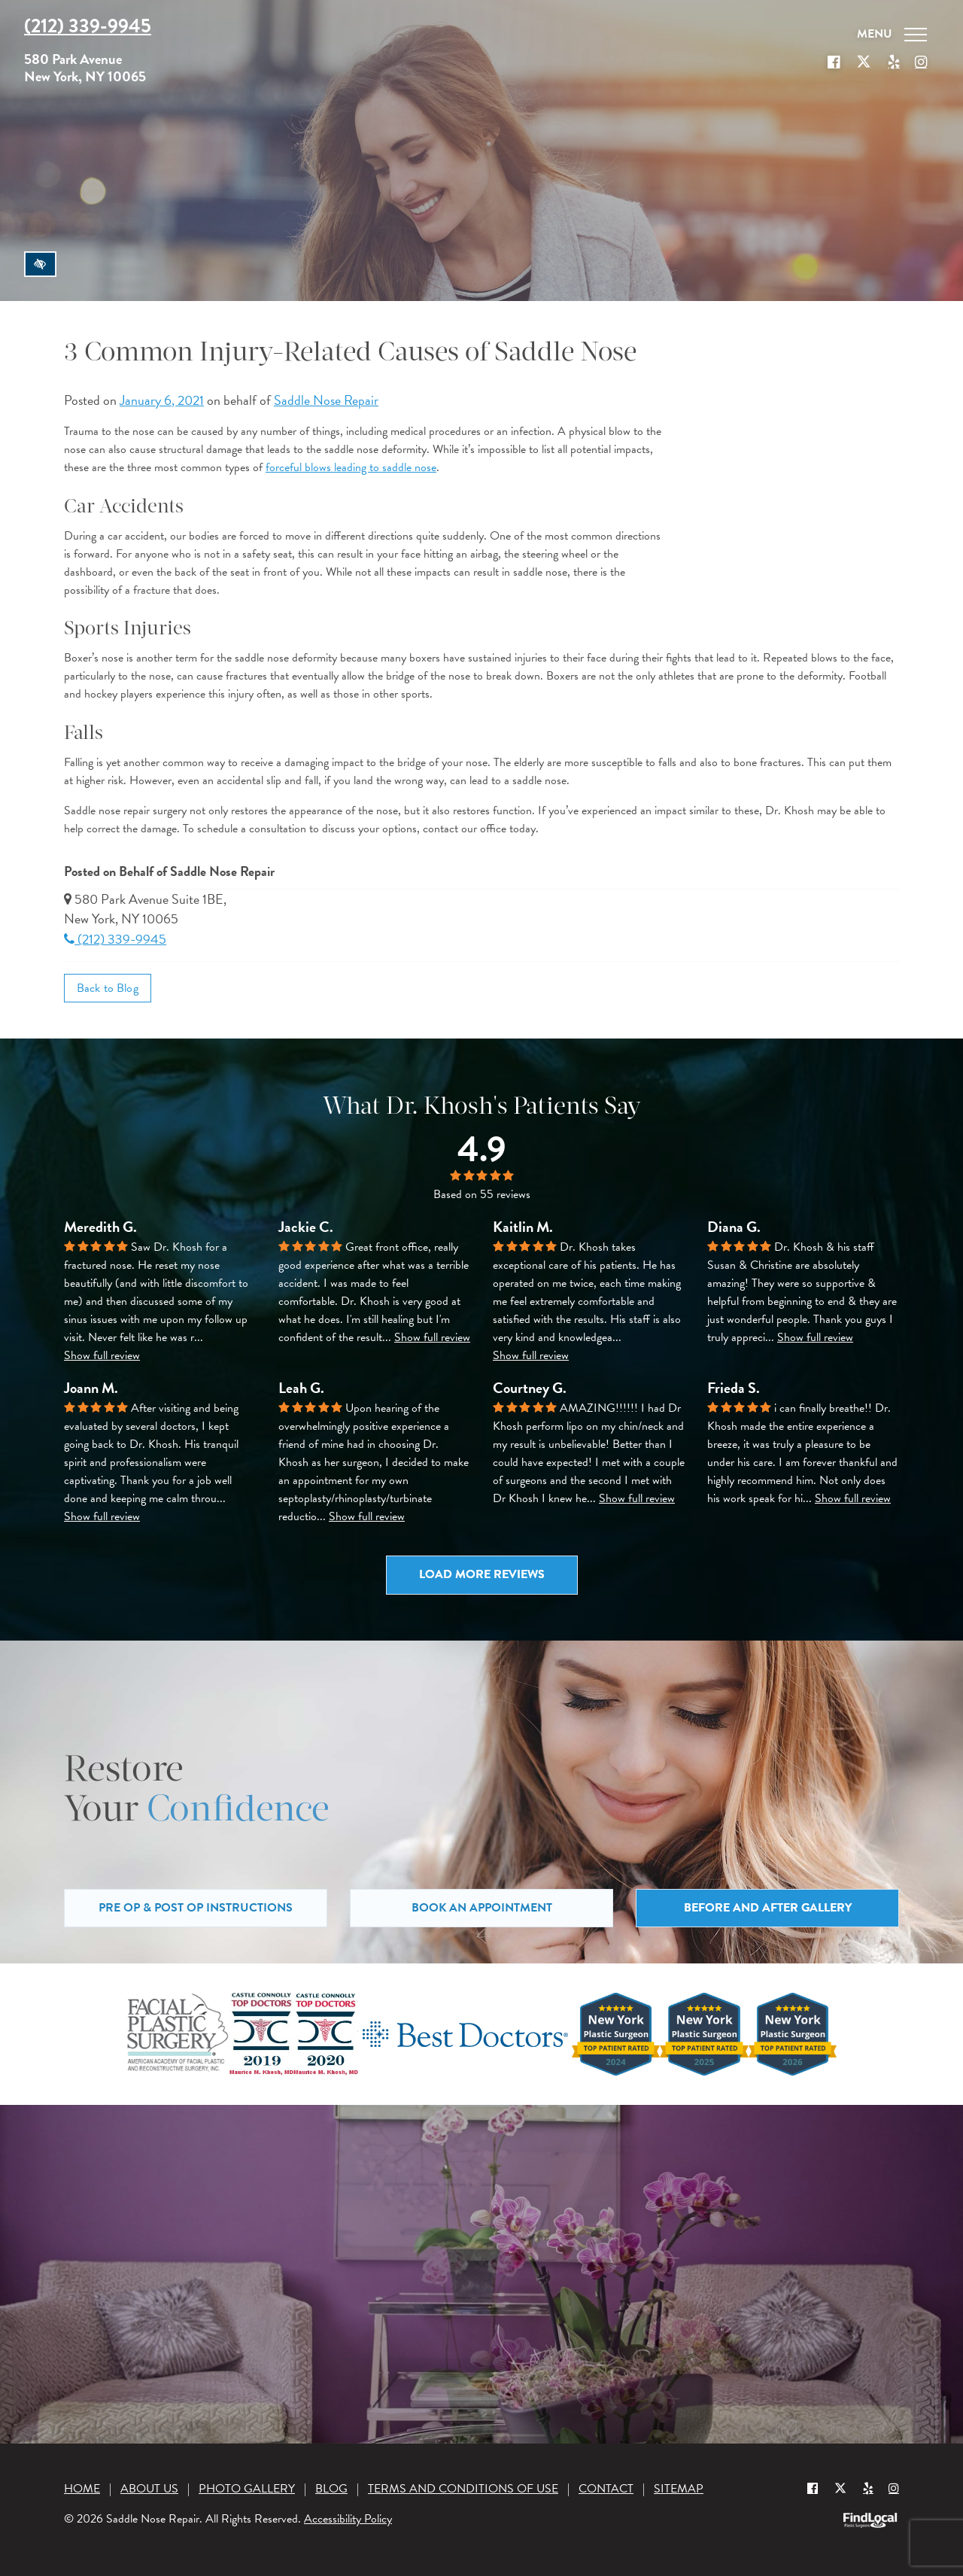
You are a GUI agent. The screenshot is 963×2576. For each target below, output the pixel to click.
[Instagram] (894, 2488)
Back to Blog (107, 988)
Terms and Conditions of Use (463, 2489)
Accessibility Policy (348, 2519)
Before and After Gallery (768, 1908)
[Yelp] (868, 2488)
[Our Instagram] (921, 62)
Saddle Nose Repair (326, 400)
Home (82, 2489)
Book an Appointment (482, 1908)
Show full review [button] (102, 1355)
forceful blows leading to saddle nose (351, 467)
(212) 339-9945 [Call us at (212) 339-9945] (87, 26)
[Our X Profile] (864, 62)
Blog (331, 2489)
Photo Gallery (247, 2489)
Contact (606, 2489)
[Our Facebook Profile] (834, 62)
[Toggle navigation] (892, 34)
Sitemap (678, 2489)
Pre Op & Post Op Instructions (196, 1908)
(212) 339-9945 (115, 939)
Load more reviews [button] (482, 1574)
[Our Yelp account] (894, 62)
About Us (149, 2489)
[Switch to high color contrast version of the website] (40, 264)
